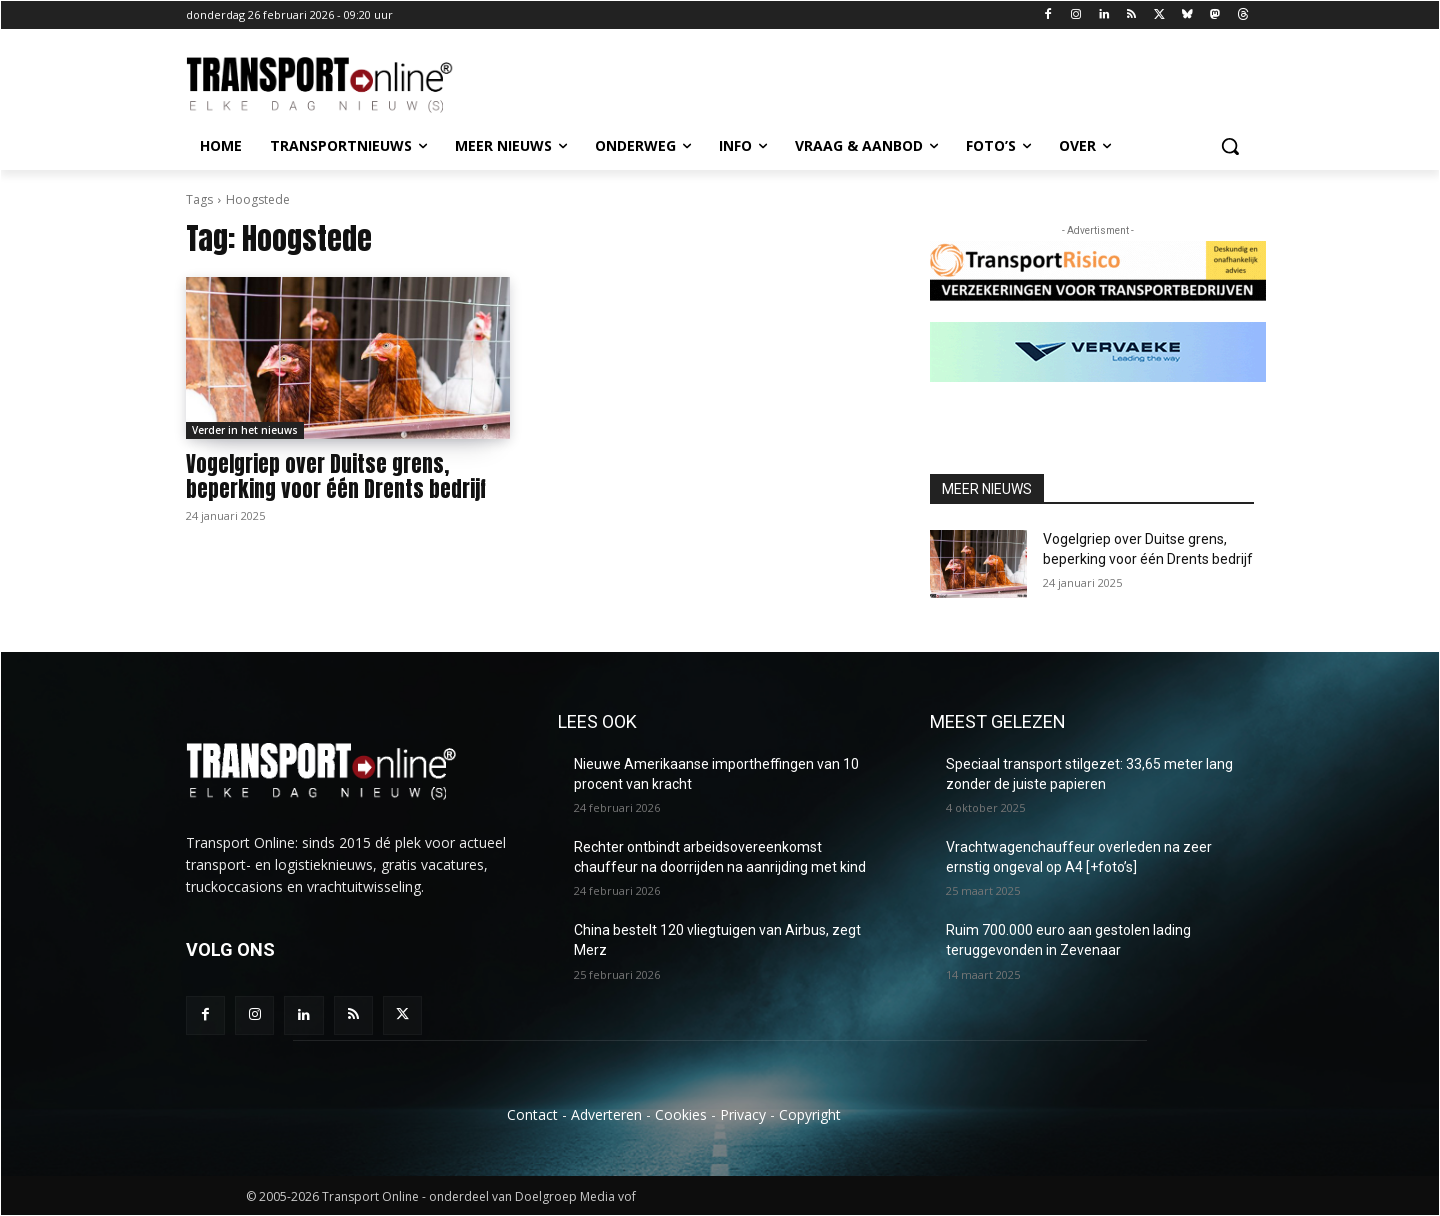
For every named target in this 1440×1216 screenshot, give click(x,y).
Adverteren (606, 1114)
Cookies (681, 1114)
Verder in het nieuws (245, 430)
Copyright (810, 1114)
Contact (532, 1114)
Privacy (743, 1114)
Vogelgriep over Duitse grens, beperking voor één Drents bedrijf (336, 476)
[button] (1230, 146)
